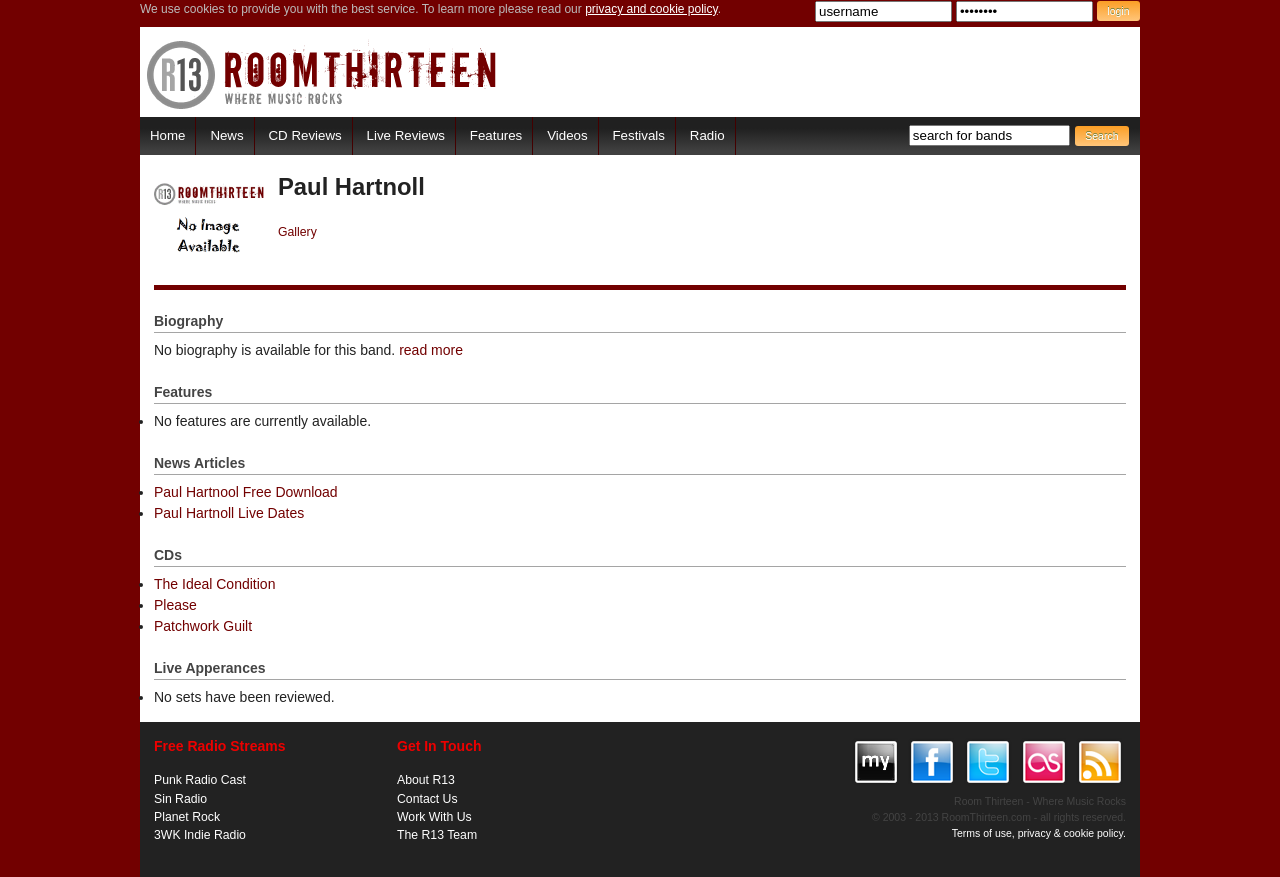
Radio (707, 135)
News (226, 135)
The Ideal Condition (214, 584)
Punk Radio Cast (200, 780)
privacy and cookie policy (651, 9)
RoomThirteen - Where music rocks (322, 74)
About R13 (426, 780)
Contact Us (427, 799)
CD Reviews (305, 135)
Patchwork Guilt (203, 626)
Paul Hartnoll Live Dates (229, 513)
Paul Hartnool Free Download (246, 492)
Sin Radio (180, 799)
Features (496, 135)
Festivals (638, 135)
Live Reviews (406, 135)
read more (431, 350)
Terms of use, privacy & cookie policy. (1039, 833)
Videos (567, 135)
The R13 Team (437, 835)
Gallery (297, 232)
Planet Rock (187, 817)
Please (175, 605)
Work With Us (434, 817)
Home (167, 135)
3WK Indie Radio (200, 835)
